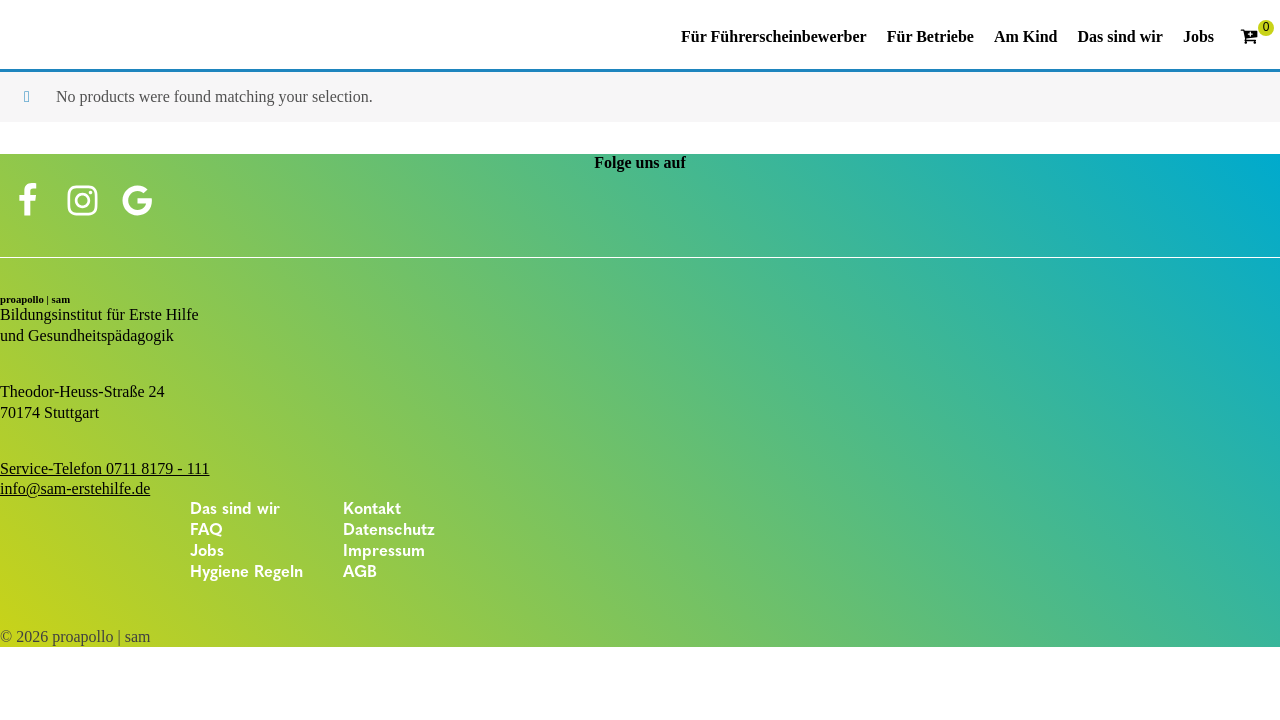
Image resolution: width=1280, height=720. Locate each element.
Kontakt (372, 510)
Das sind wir (235, 510)
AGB (360, 573)
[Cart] (1257, 38)
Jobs (207, 552)
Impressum (384, 552)
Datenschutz (389, 531)
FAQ (206, 531)
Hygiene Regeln (246, 573)
